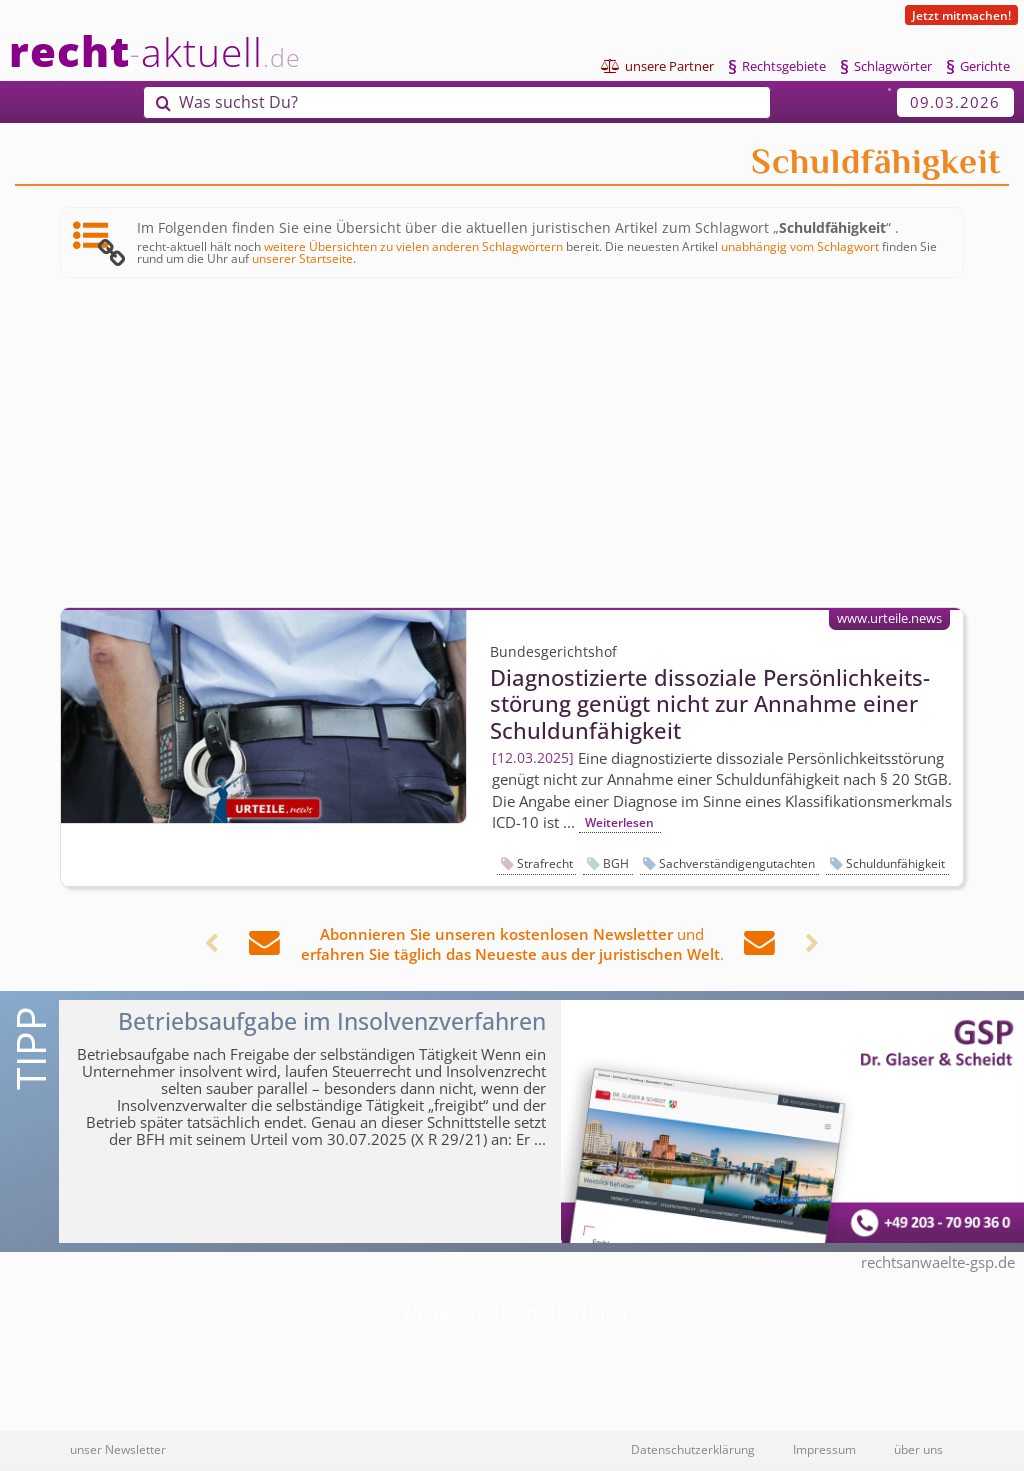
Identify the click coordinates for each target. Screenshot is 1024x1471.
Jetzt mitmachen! (961, 15)
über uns (918, 1449)
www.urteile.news (889, 618)
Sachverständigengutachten (737, 863)
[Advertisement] (512, 444)
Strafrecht (545, 863)
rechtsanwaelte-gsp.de (938, 1262)
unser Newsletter (118, 1449)
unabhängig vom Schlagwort (800, 246)
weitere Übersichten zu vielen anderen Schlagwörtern (413, 246)
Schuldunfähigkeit (895, 863)
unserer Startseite (302, 258)
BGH (616, 863)
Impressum (824, 1449)
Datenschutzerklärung (693, 1449)
